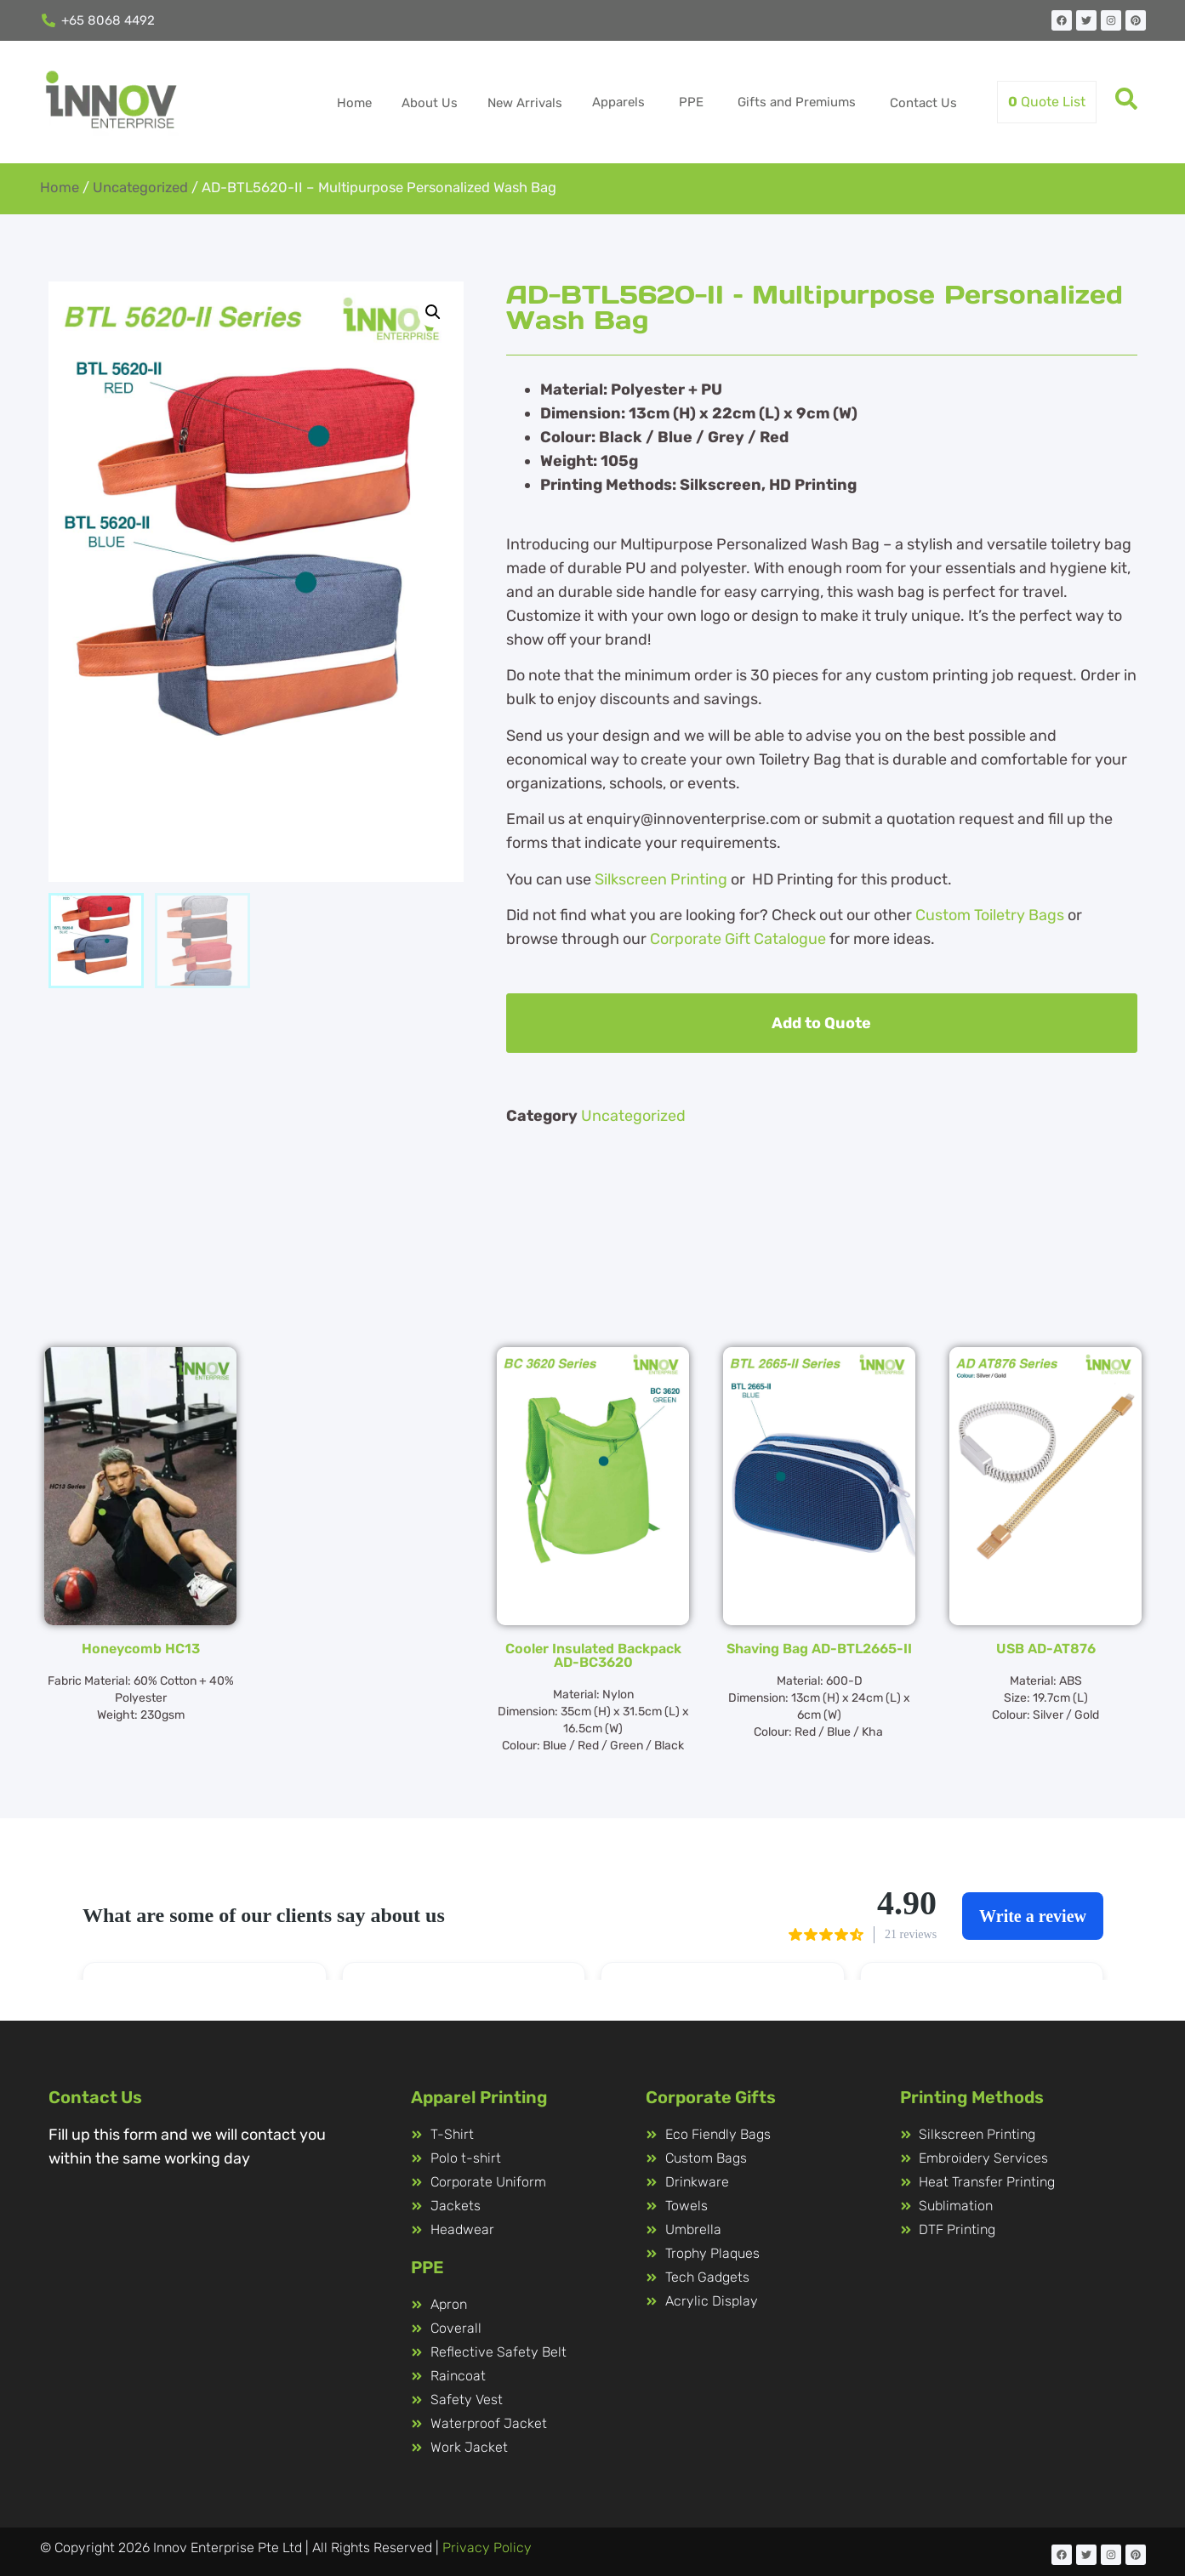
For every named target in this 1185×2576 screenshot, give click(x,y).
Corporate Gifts (711, 2097)
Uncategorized (140, 187)
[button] (433, 312)
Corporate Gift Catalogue (738, 939)
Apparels (618, 102)
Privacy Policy (487, 2547)
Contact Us (923, 103)
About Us (430, 103)
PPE (691, 102)
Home (354, 103)
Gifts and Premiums (797, 102)
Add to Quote (821, 1023)
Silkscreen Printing (661, 879)
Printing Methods (972, 2097)
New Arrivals (524, 103)
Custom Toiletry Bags (989, 915)
